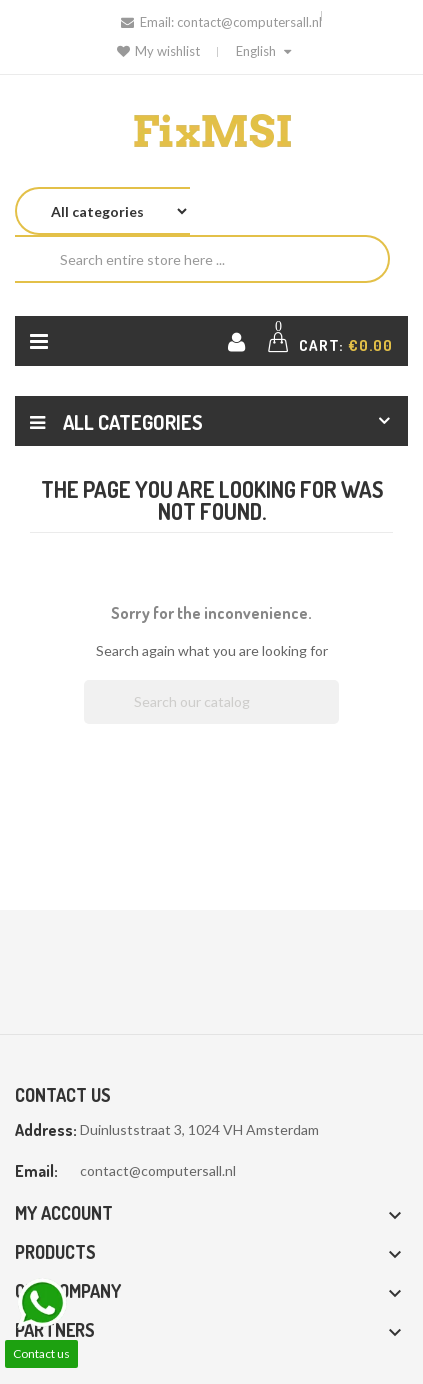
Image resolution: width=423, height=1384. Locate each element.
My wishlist (158, 51)
